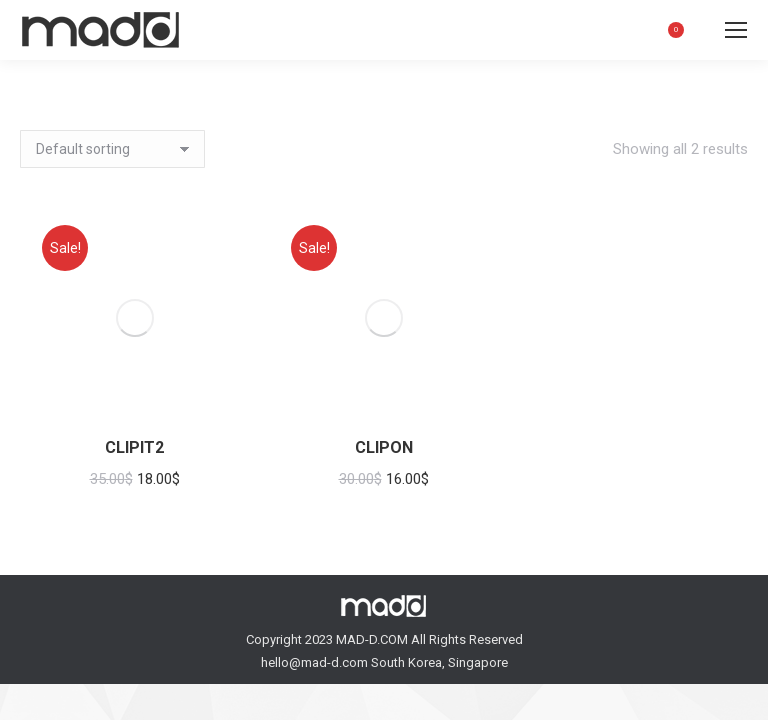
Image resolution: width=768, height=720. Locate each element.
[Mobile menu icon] (736, 30)
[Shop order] (112, 149)
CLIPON (384, 447)
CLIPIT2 (134, 447)
